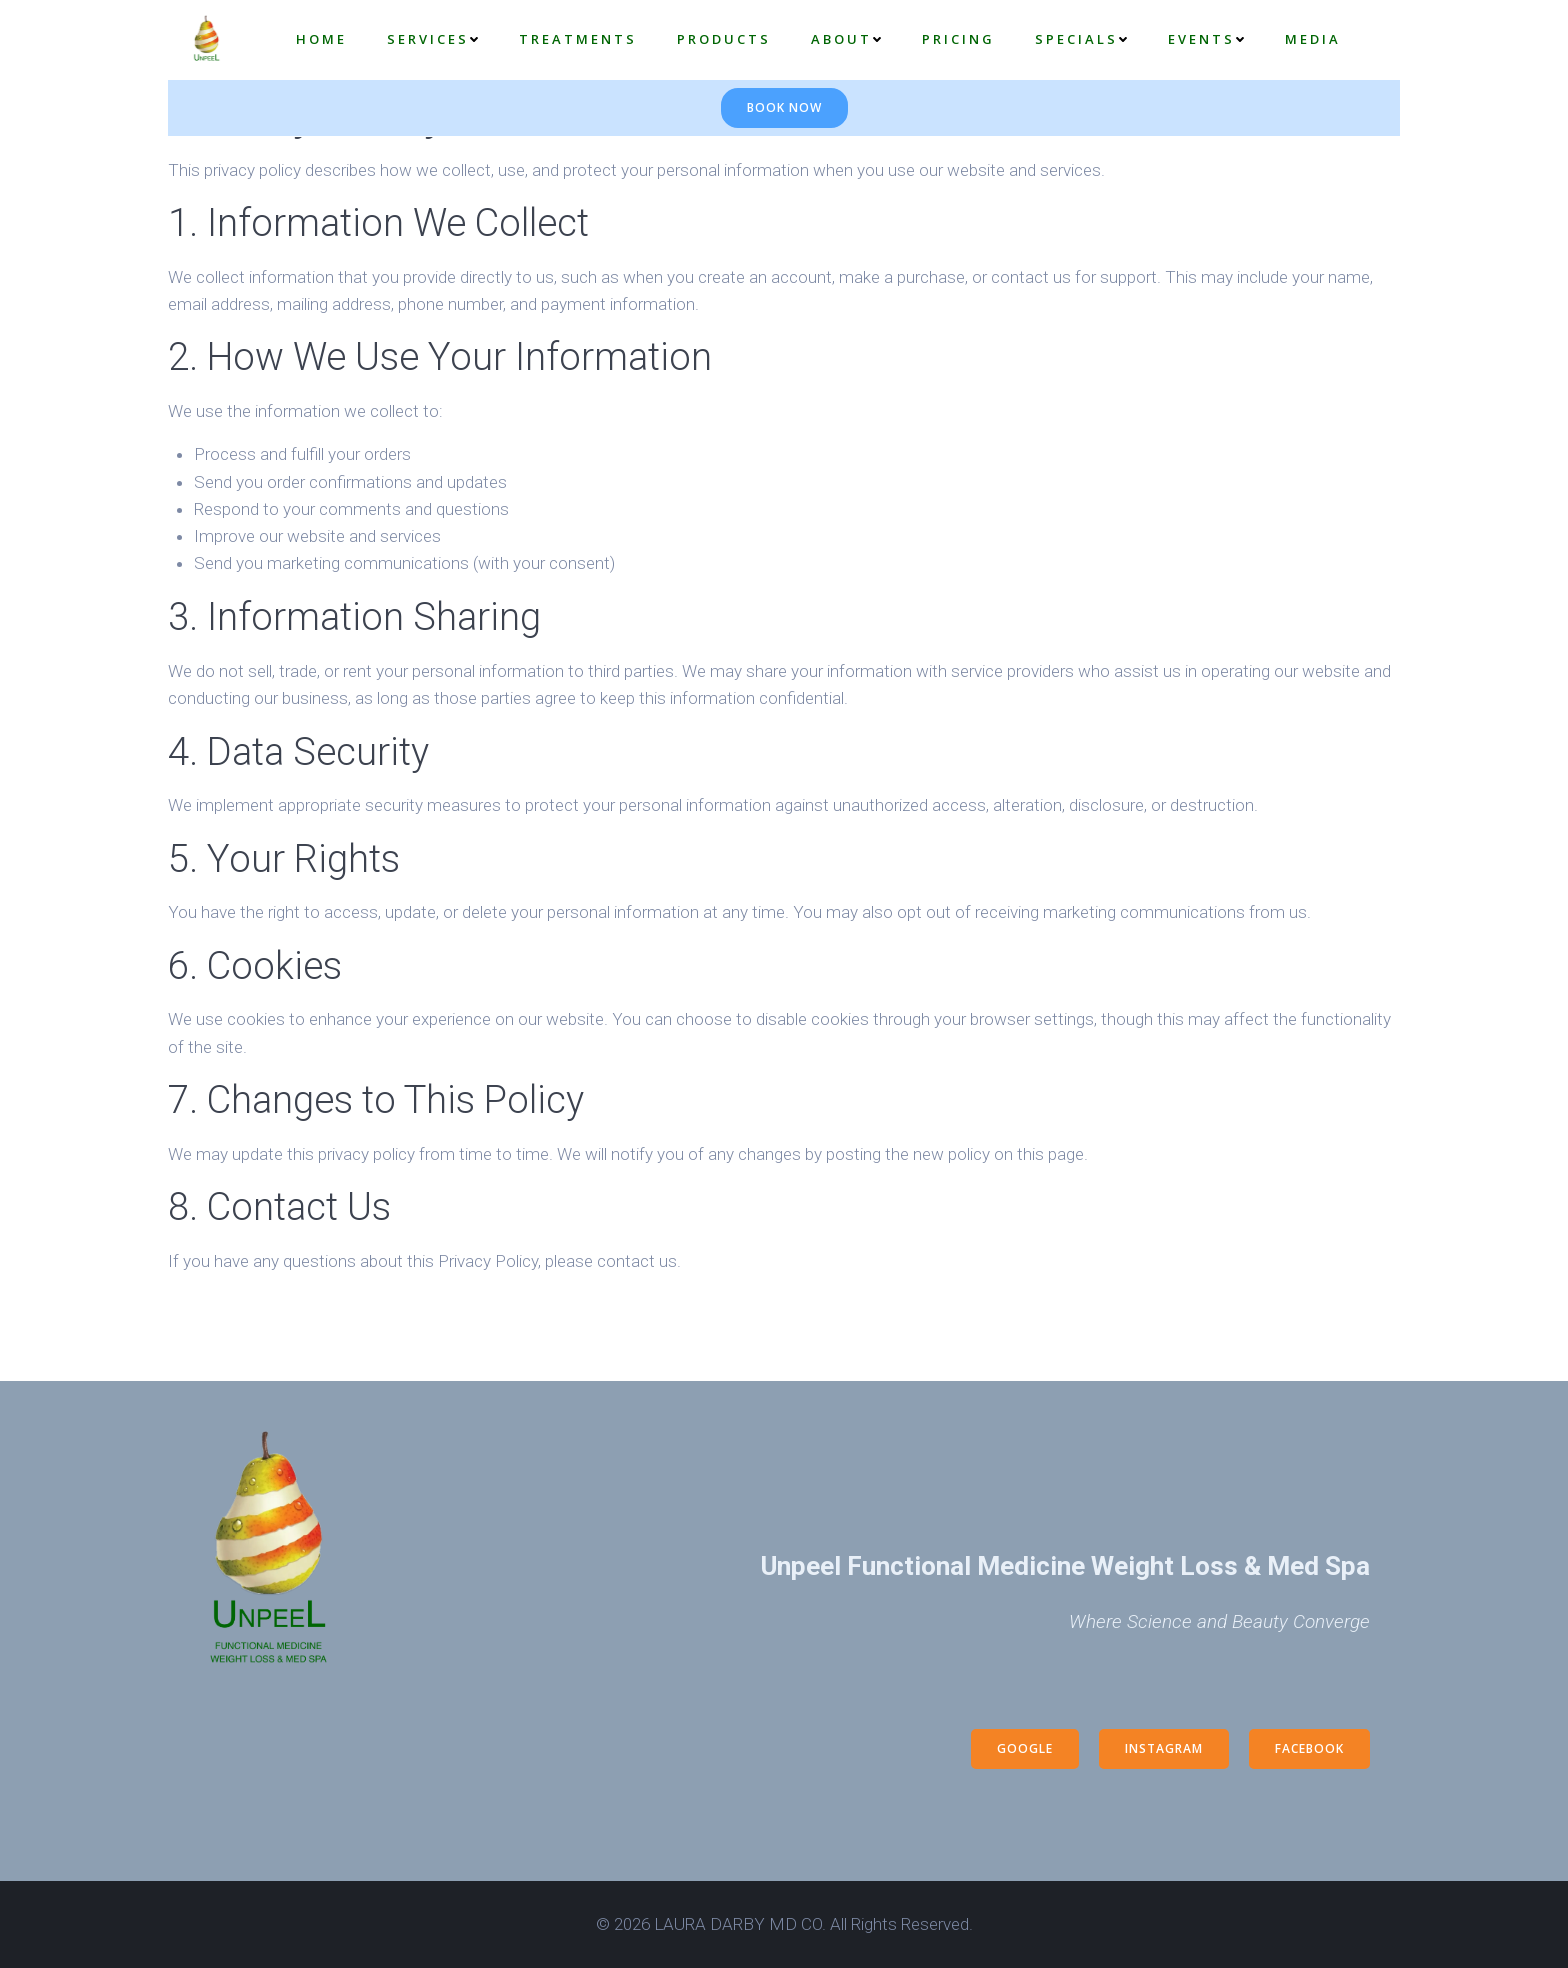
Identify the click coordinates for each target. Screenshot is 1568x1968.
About (846, 39)
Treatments (578, 39)
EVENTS (1206, 39)
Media (1313, 39)
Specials (1081, 39)
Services (433, 39)
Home (321, 39)
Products (724, 39)
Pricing (958, 39)
